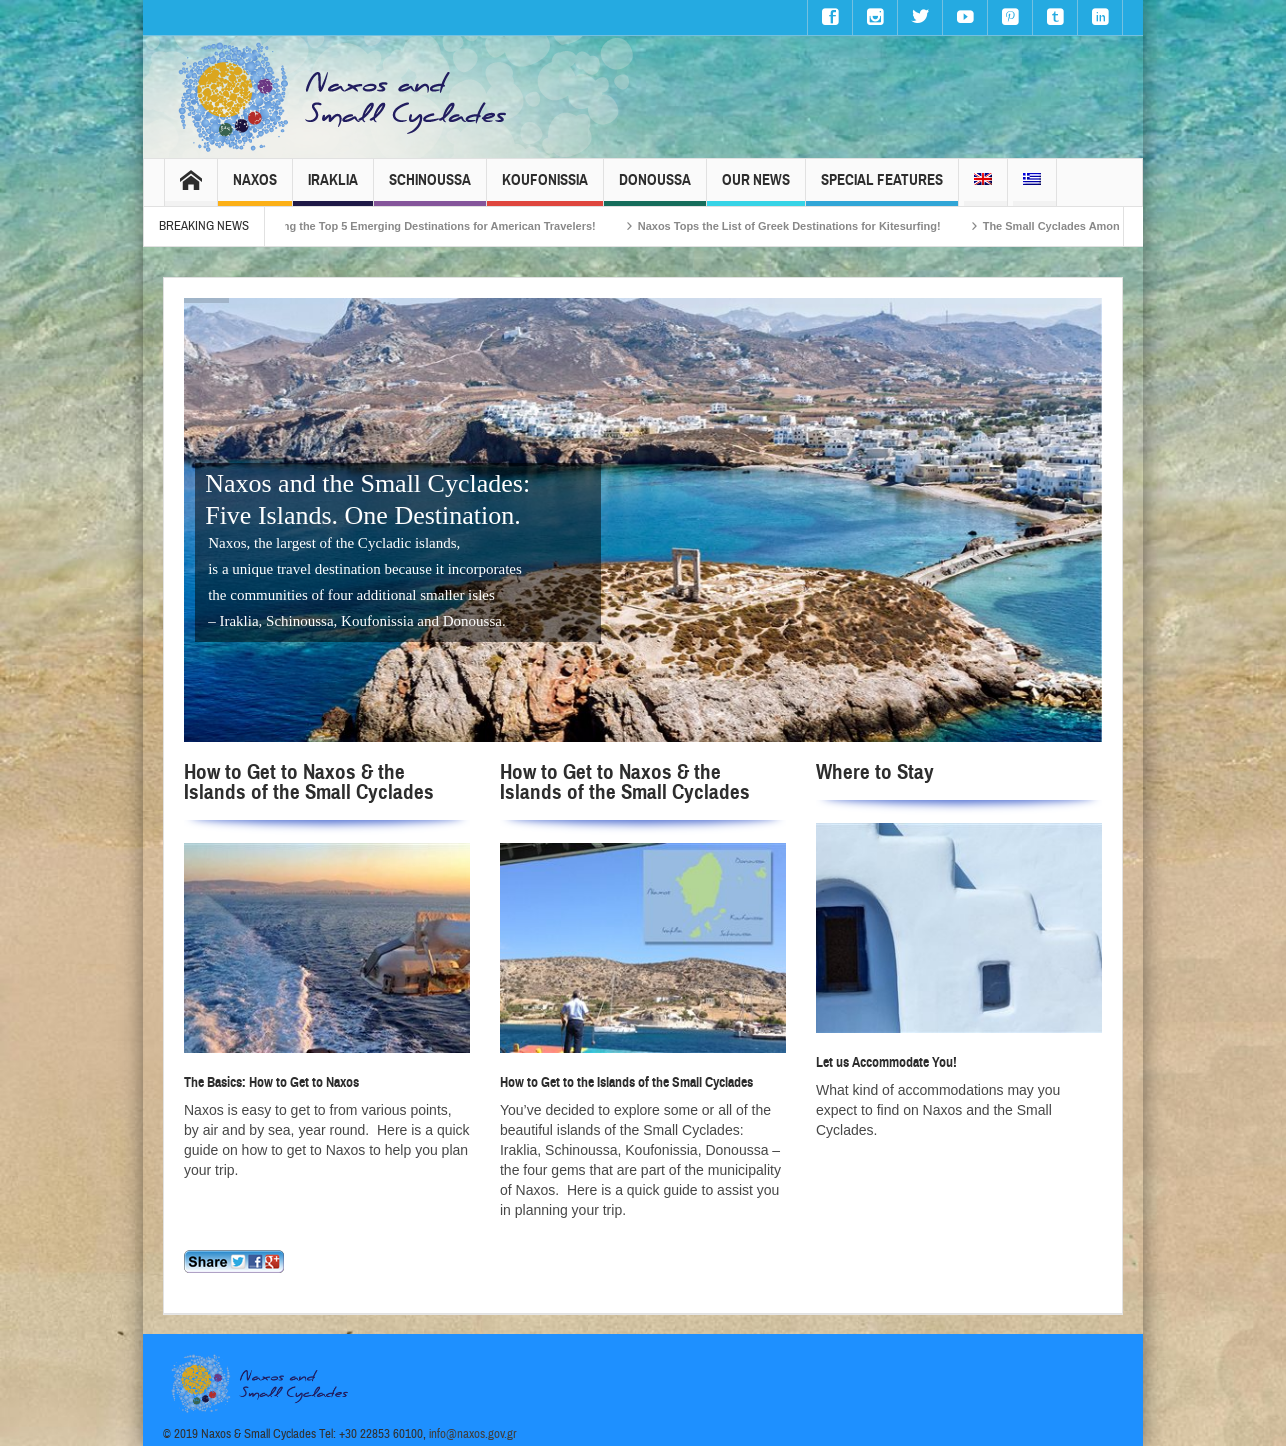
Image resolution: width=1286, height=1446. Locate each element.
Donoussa (655, 188)
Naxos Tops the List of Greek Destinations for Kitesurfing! (812, 226)
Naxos (255, 188)
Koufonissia (545, 188)
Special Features (882, 188)
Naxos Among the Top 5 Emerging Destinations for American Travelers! (431, 226)
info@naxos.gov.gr (473, 1434)
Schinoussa (430, 188)
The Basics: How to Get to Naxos (271, 1082)
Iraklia (333, 188)
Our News (756, 188)
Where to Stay (875, 772)
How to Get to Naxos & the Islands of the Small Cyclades (309, 782)
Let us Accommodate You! (886, 1062)
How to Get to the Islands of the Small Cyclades (626, 1082)
